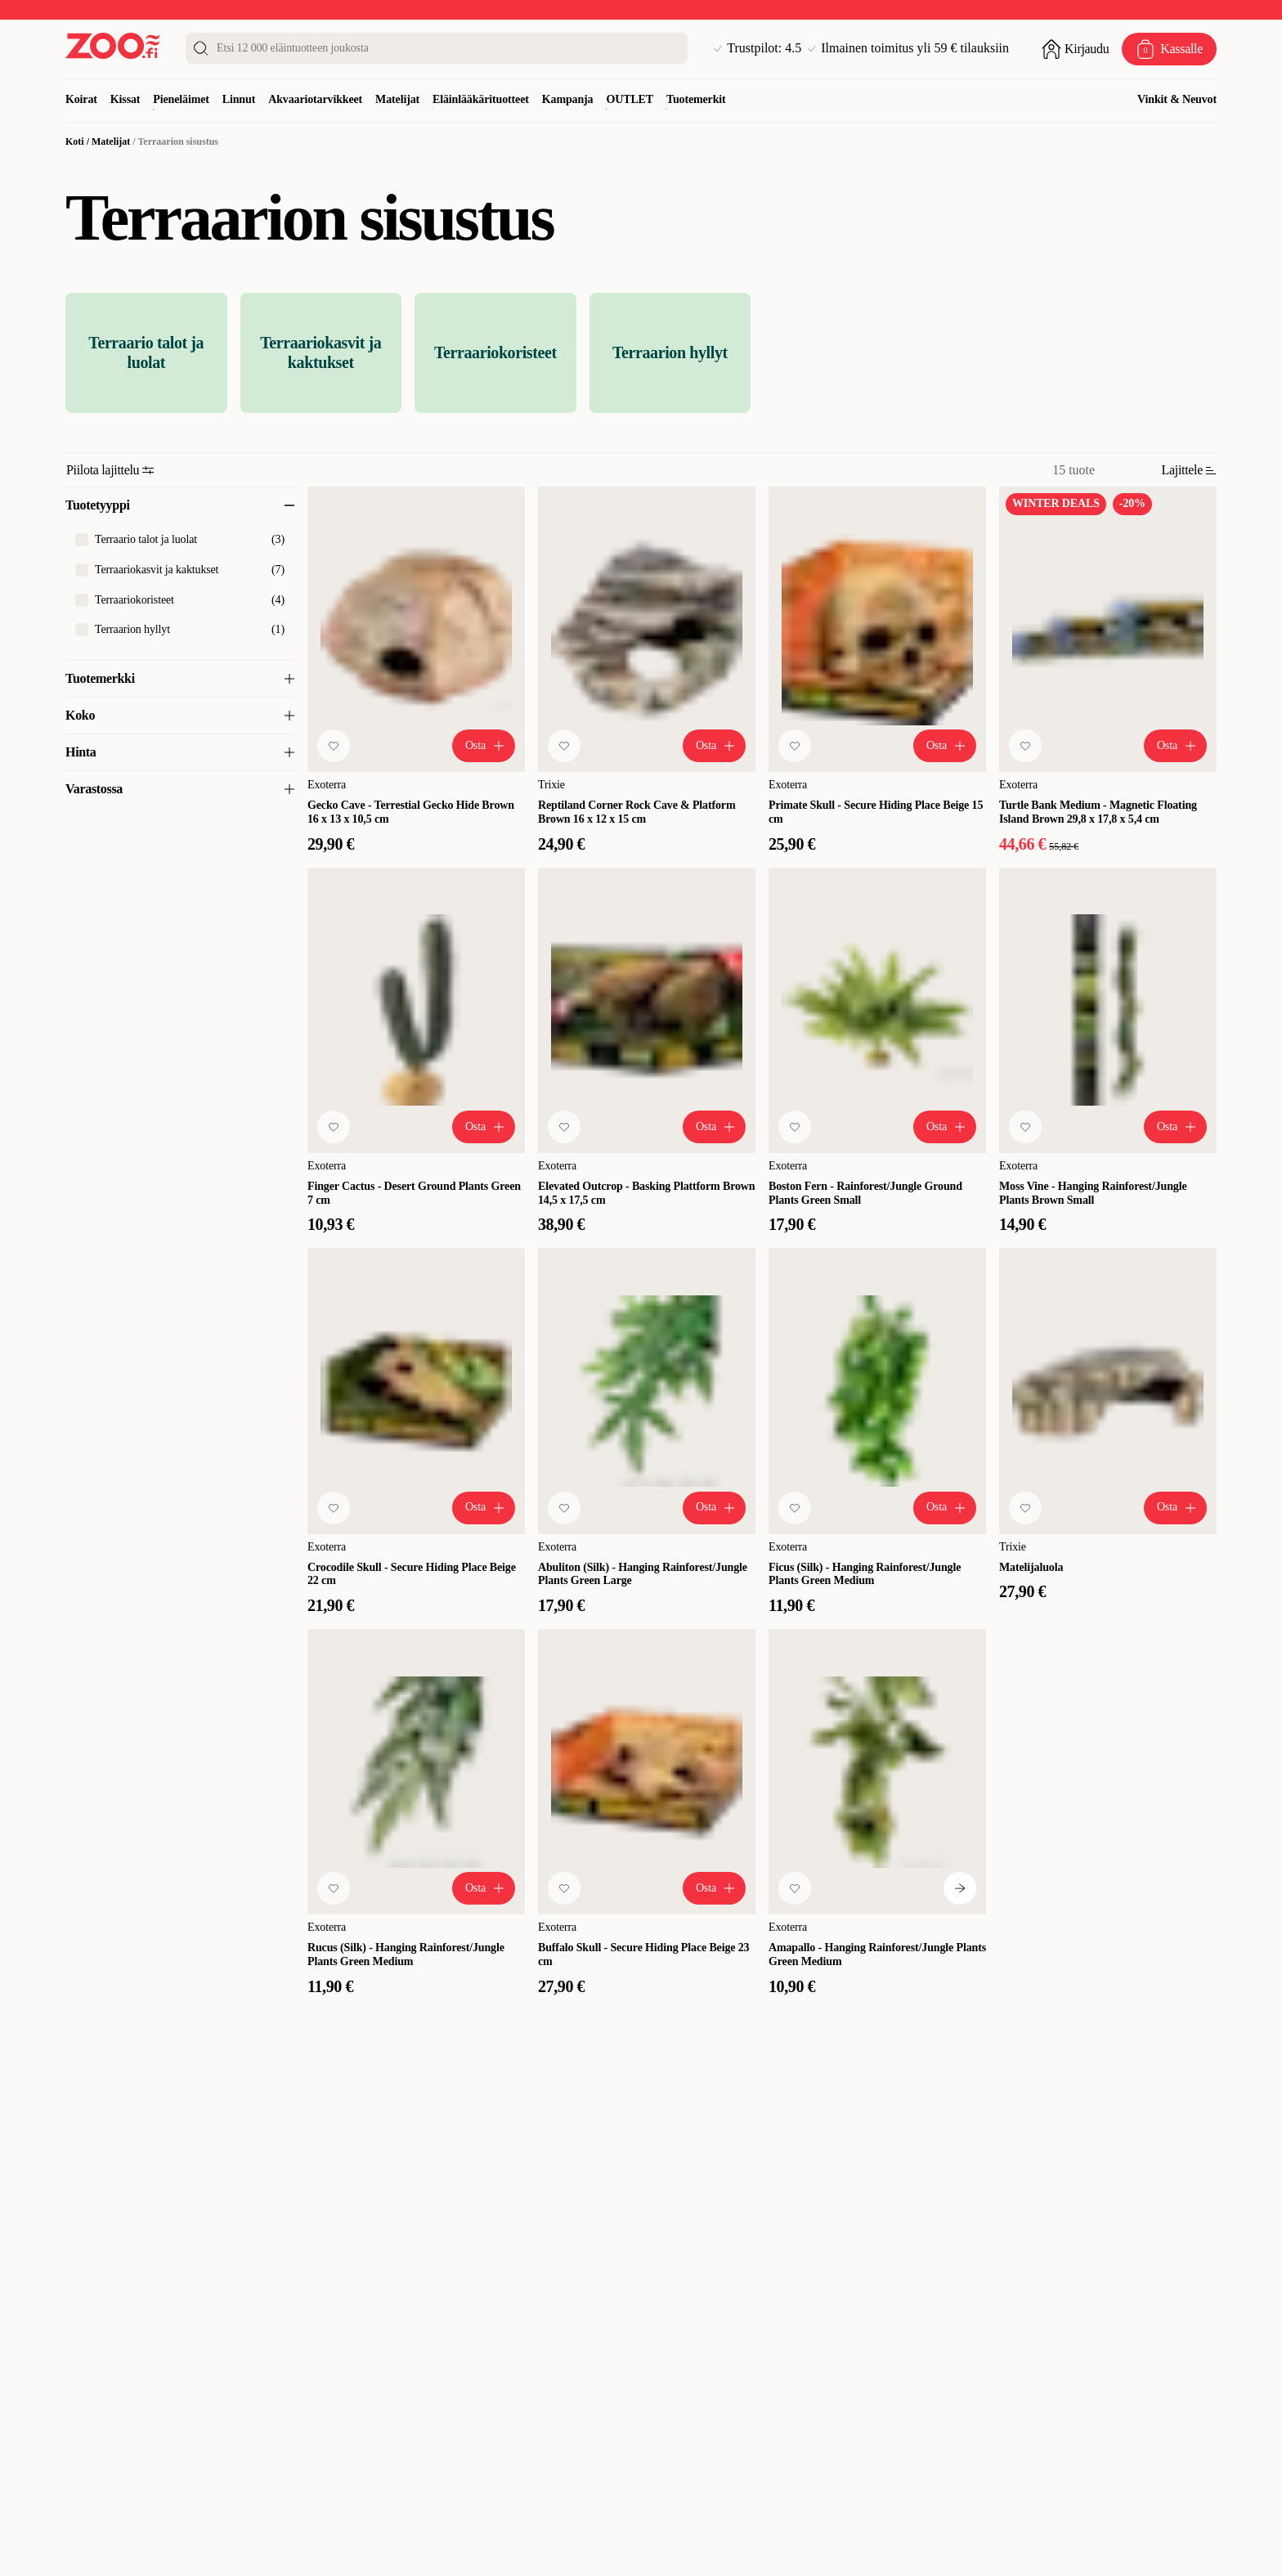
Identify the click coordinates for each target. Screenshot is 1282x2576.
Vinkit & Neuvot (1177, 99)
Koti (74, 141)
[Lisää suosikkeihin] (333, 745)
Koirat (81, 99)
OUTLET (629, 99)
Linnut (238, 99)
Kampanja (568, 99)
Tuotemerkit (696, 99)
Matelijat (397, 99)
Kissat (125, 99)
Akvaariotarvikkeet (315, 99)
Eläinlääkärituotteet (481, 99)
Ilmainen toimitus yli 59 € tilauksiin (908, 48)
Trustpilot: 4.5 (757, 48)
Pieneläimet (180, 99)
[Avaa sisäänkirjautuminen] (1075, 49)
